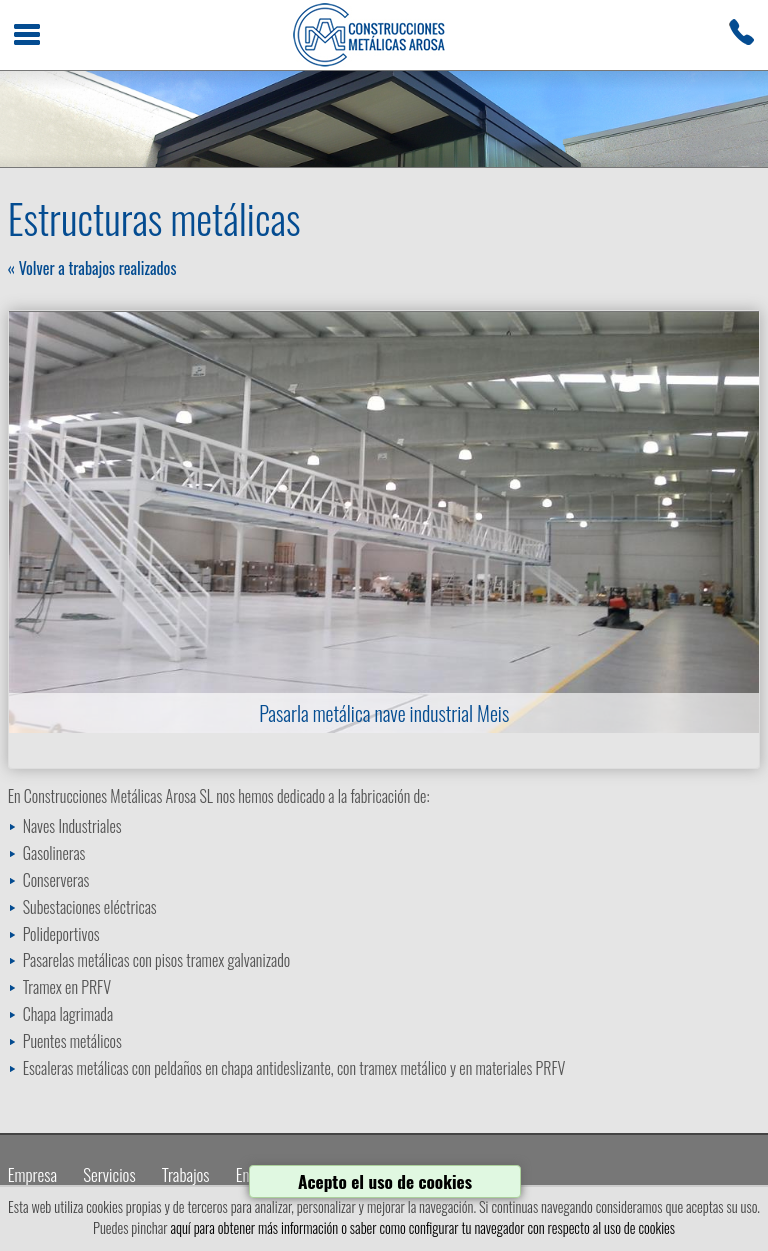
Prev (35, 522)
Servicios (109, 1174)
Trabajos (186, 1174)
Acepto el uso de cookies (385, 1181)
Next (733, 522)
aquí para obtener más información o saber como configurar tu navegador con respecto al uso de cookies (422, 1227)
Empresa (32, 1174)
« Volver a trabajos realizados (92, 268)
